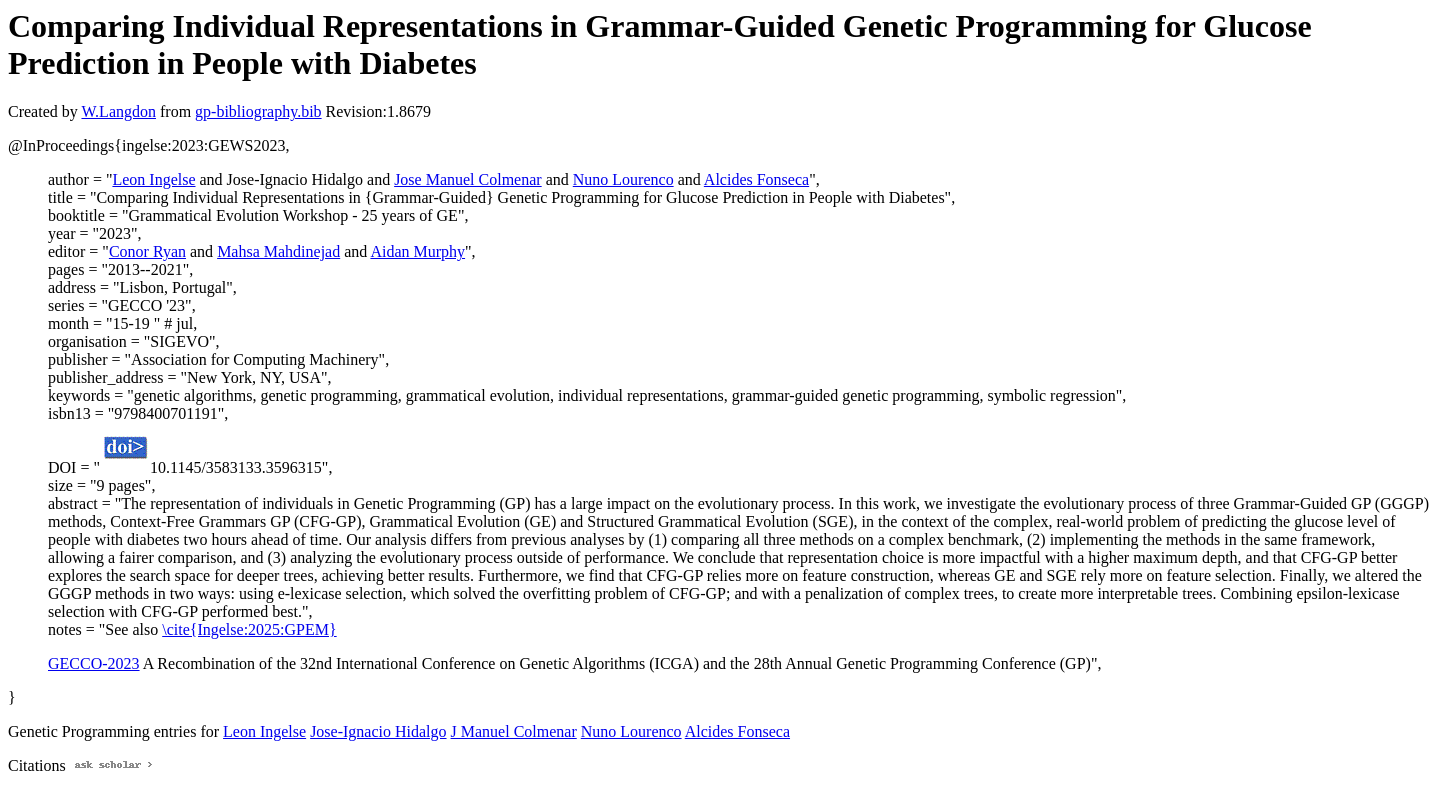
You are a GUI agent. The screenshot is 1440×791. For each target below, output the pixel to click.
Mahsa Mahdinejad (278, 251)
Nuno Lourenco (623, 179)
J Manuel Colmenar (514, 731)
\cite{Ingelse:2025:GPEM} (249, 629)
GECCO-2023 (94, 663)
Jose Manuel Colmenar (468, 179)
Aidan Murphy (417, 251)
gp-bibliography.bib (258, 111)
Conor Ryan (147, 251)
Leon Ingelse (153, 179)
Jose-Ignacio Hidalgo (378, 731)
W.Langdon (118, 111)
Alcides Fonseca (756, 179)
